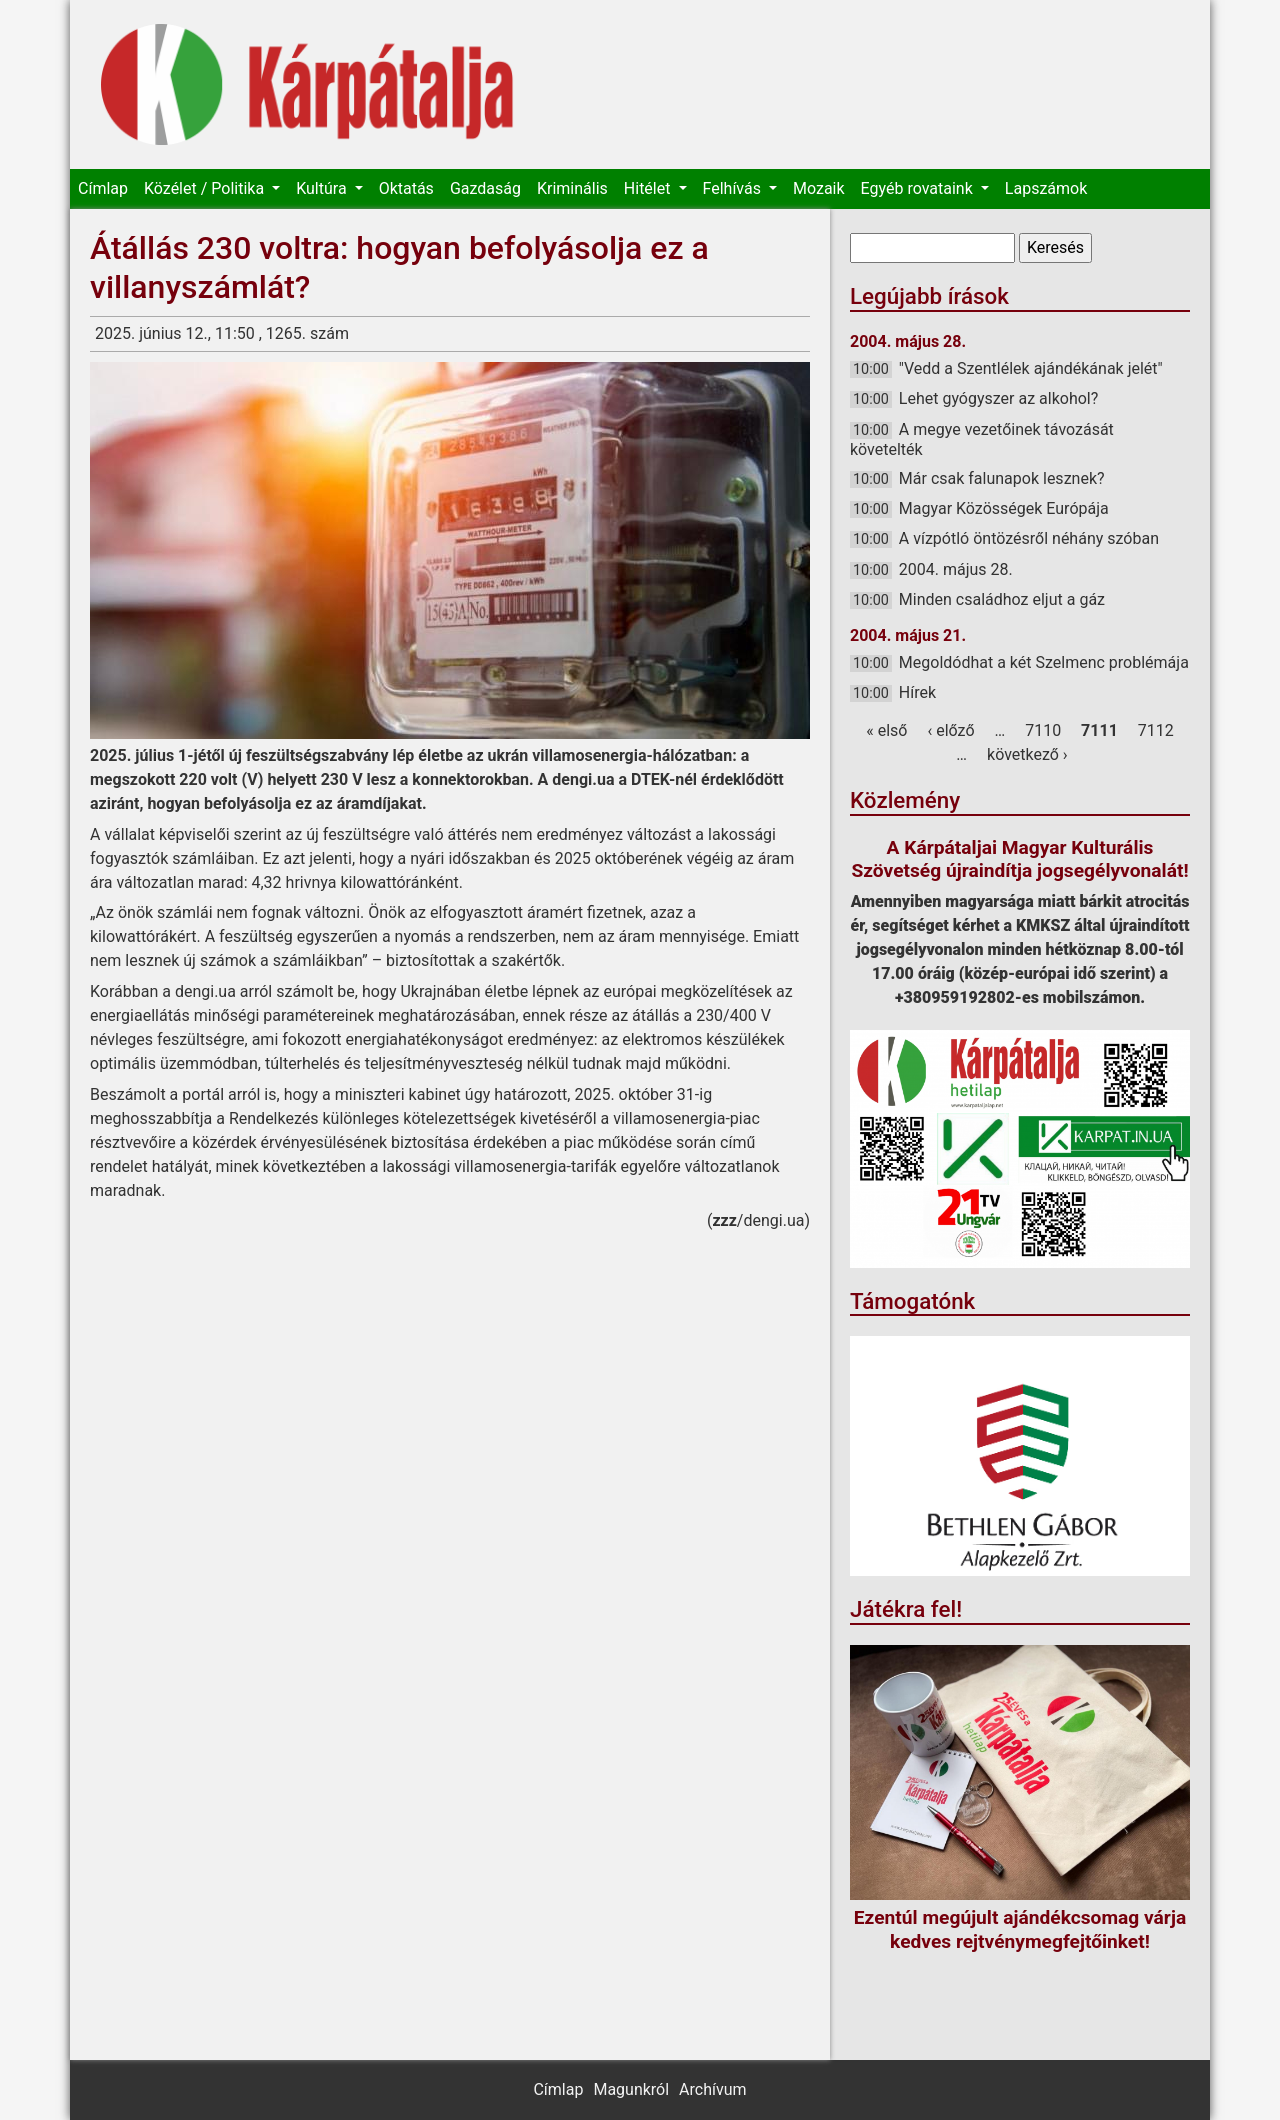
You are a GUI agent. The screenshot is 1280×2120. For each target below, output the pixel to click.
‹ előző (950, 730)
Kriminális (572, 188)
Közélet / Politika (206, 188)
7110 (1043, 730)
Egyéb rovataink (919, 188)
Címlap (103, 188)
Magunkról (631, 2089)
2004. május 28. (956, 569)
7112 (1156, 730)
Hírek (917, 692)
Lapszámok (1046, 188)
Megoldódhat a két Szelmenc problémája (1044, 662)
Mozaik (819, 188)
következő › (1027, 754)
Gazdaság (485, 188)
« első (886, 730)
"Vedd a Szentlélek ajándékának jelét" (1031, 368)
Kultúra (323, 188)
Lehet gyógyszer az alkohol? (999, 398)
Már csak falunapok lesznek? (1002, 478)
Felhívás (734, 188)
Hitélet (649, 188)
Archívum (712, 2089)
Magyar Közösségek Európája (1004, 508)
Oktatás (406, 188)
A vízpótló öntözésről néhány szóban (1029, 538)
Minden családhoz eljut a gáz (1002, 599)
